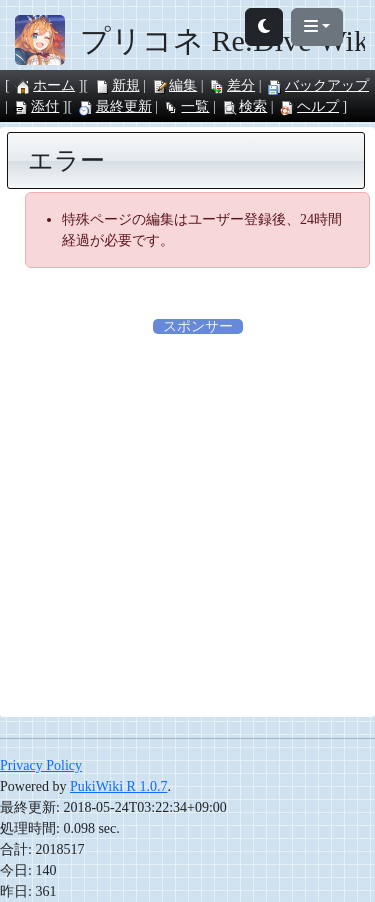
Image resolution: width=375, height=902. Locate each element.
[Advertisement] (187, 524)
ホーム (45, 85)
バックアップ (318, 85)
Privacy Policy (41, 765)
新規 (117, 85)
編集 (174, 85)
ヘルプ (309, 106)
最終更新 (115, 106)
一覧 (186, 106)
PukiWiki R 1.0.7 (118, 786)
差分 (232, 85)
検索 (244, 106)
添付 (36, 106)
